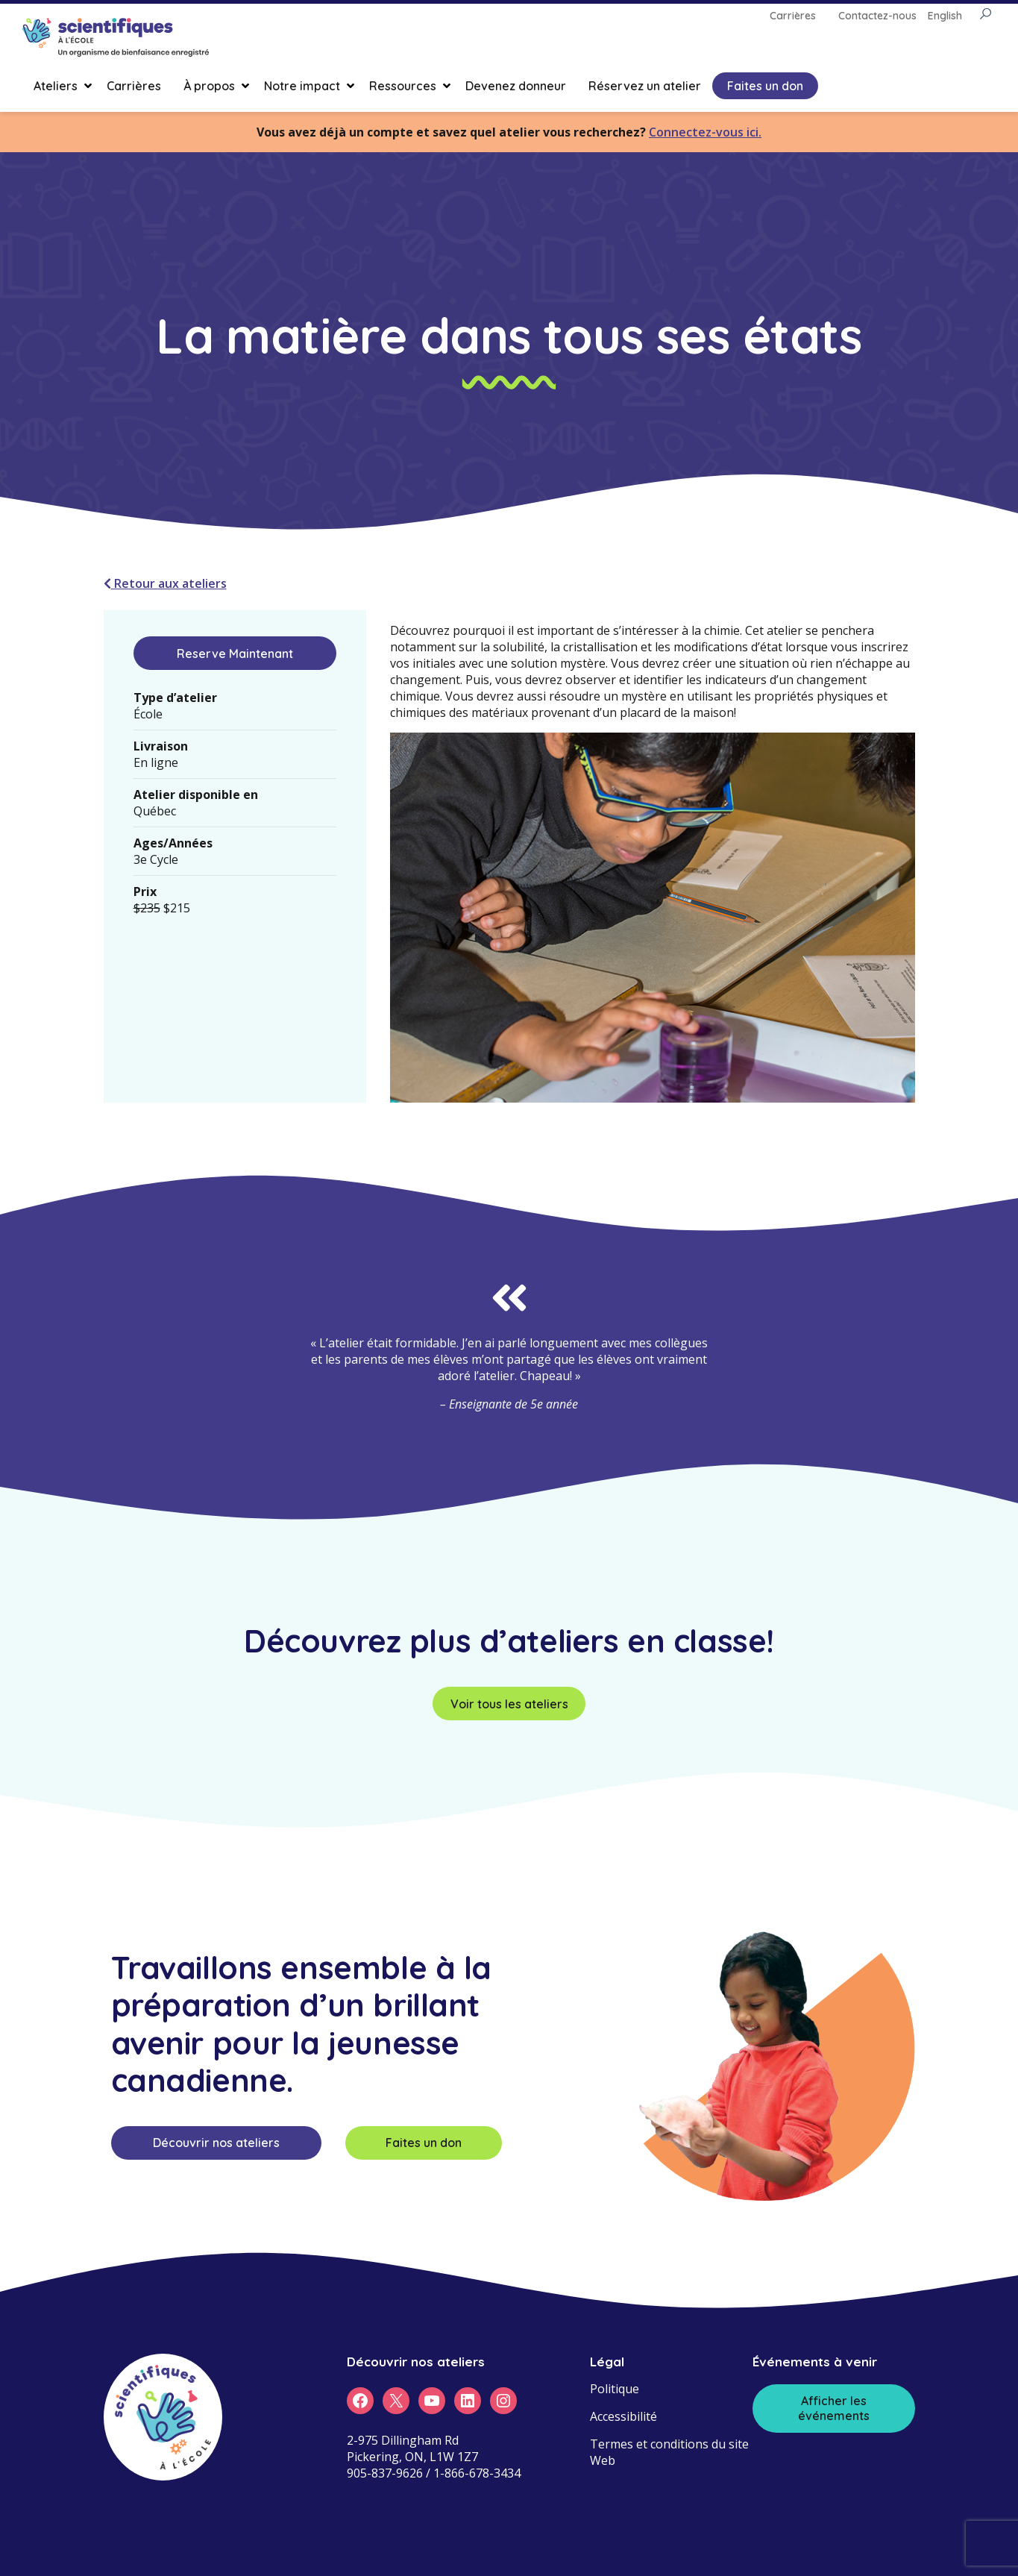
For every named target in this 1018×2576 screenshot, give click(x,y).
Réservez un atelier (644, 85)
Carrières (134, 85)
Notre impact (302, 85)
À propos (209, 85)
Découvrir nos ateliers (216, 2142)
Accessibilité (623, 2416)
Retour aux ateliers (165, 583)
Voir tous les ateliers (509, 1703)
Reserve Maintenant (235, 653)
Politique (614, 2389)
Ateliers (56, 85)
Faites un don (765, 85)
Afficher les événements (834, 2408)
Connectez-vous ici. (705, 132)
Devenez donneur (515, 85)
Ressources (402, 85)
